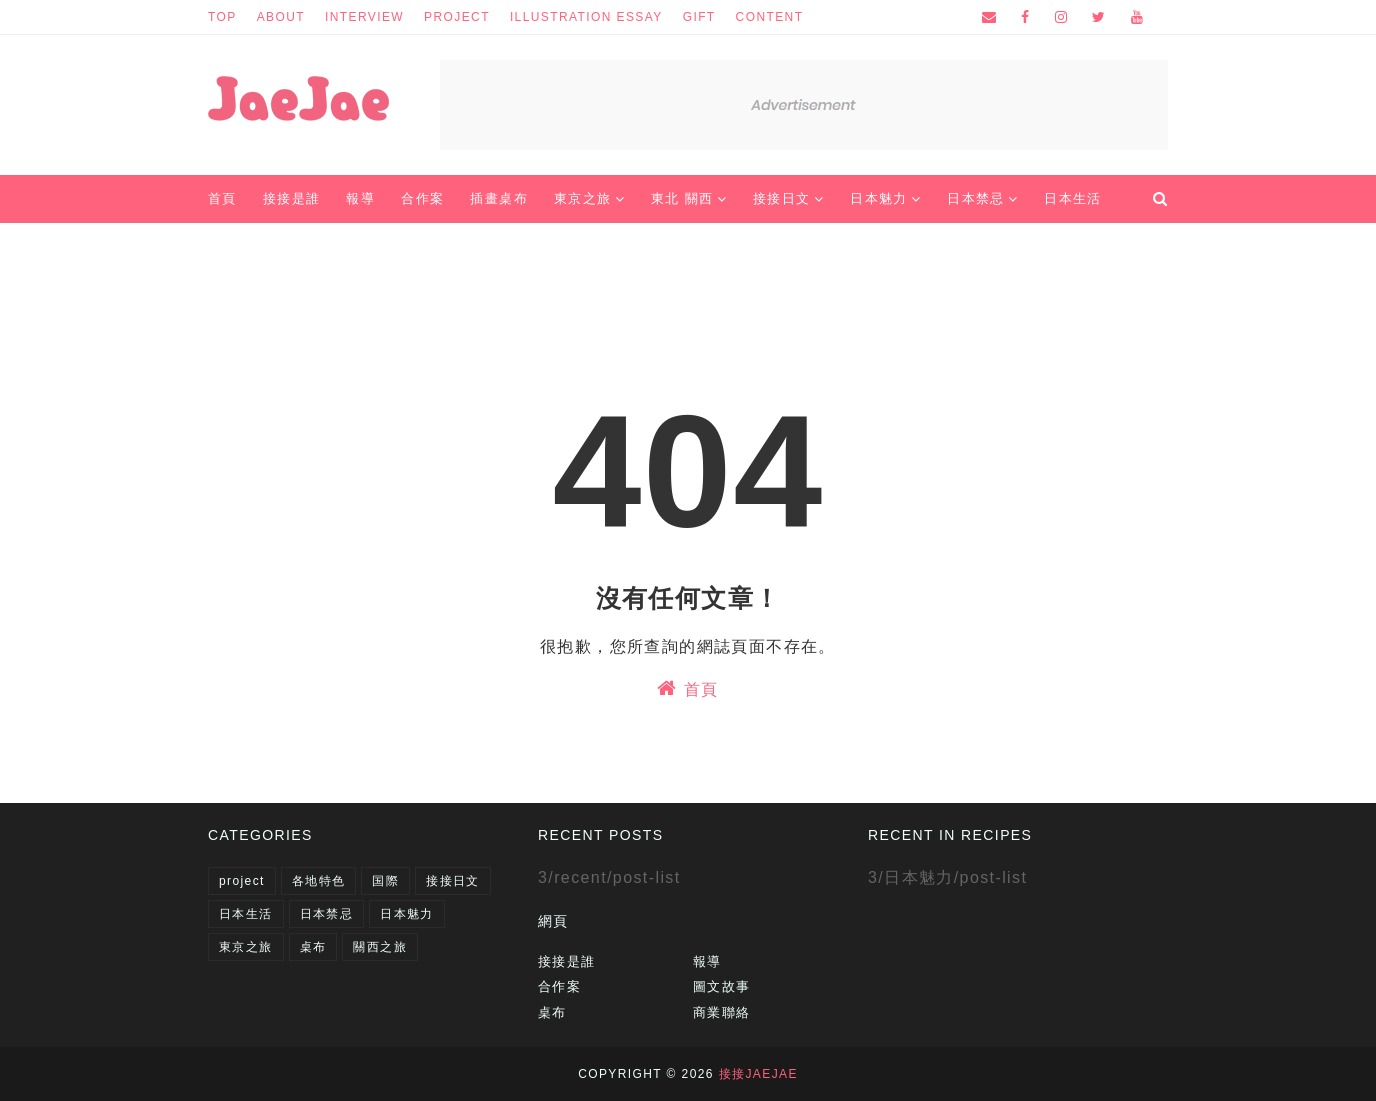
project (457, 17)
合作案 (559, 986)
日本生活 (246, 914)
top (222, 17)
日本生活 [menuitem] (1073, 198)
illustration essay (586, 17)
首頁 (687, 688)
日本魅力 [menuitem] (879, 198)
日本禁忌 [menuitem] (976, 198)
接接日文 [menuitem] (782, 198)
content (770, 17)
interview (364, 17)
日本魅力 (407, 914)
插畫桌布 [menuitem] (499, 198)
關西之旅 (380, 947)
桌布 (313, 947)
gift (699, 17)
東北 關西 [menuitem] (682, 198)
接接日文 (453, 881)
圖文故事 (722, 986)
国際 (385, 881)
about (281, 17)
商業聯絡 (722, 1012)
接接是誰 (567, 961)
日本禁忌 (327, 914)
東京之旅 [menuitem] (583, 198)
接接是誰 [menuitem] (292, 198)
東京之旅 (246, 947)
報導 (707, 961)
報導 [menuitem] (360, 198)
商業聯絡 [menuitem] (250, 246)
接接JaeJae (758, 1074)
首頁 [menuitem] (222, 198)
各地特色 (319, 881)
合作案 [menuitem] (422, 198)
